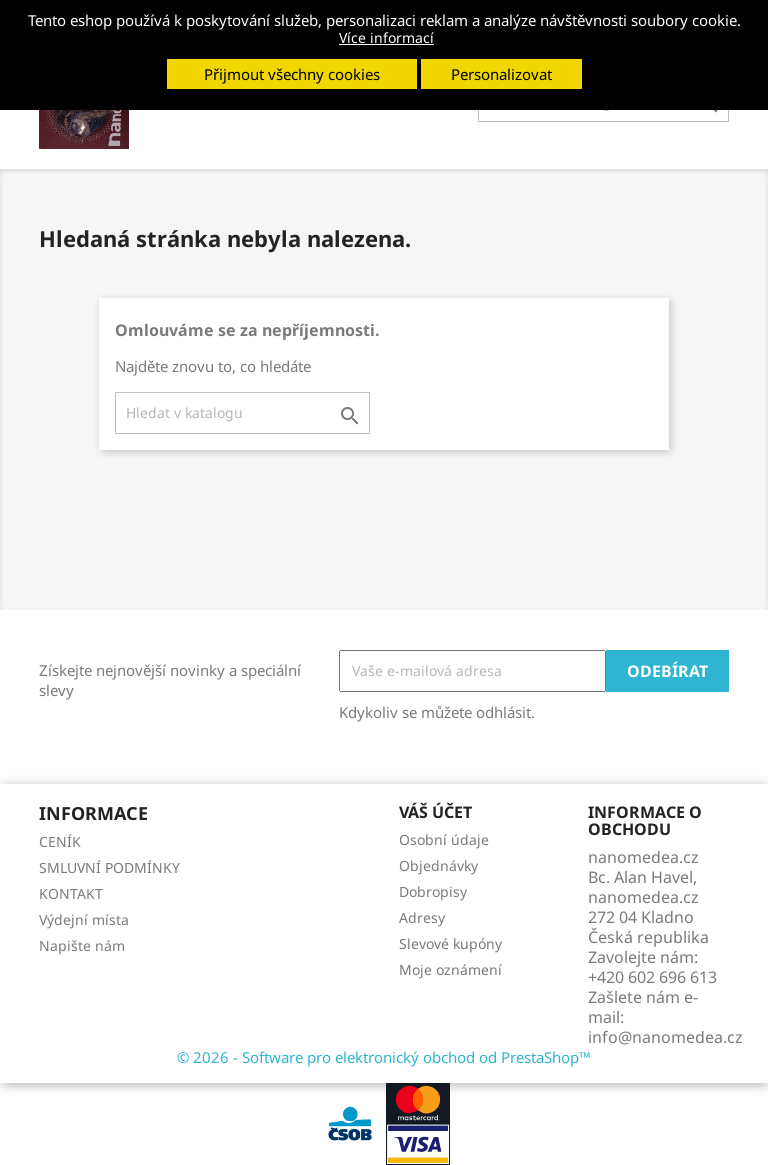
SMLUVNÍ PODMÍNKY (109, 867)
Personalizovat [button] (501, 74)
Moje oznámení (450, 969)
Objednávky (438, 865)
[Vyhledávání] (242, 413)
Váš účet (435, 812)
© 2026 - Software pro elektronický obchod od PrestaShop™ (384, 1057)
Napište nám (82, 945)
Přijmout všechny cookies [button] (292, 74)
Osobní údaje (444, 839)
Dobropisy (433, 891)
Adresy (422, 917)
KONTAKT (71, 893)
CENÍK (60, 841)
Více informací (386, 37)
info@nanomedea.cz (665, 1037)
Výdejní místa (84, 919)
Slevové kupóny (450, 943)
